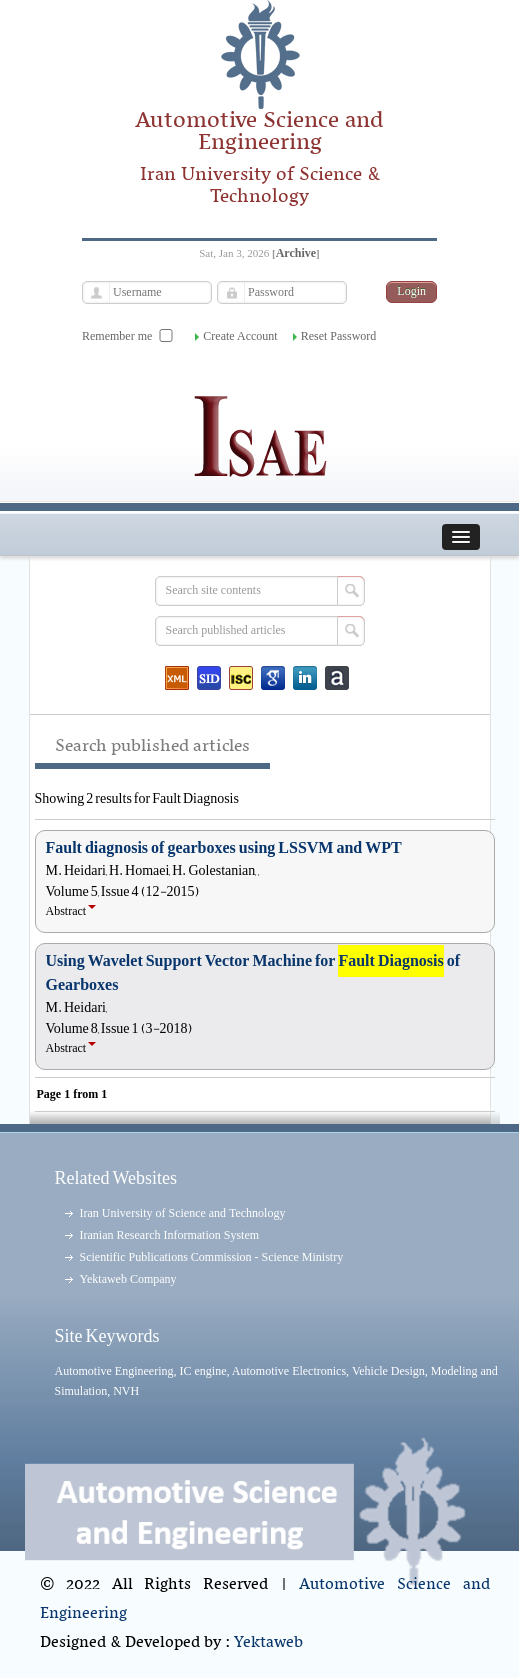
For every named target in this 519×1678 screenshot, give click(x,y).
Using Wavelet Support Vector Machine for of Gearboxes (253, 973)
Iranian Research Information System (170, 1235)
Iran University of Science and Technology (183, 1213)
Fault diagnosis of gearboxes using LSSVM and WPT (224, 848)
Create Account (240, 336)
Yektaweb (268, 1643)
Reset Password (339, 336)
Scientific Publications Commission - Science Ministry (212, 1257)
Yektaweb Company (128, 1279)
